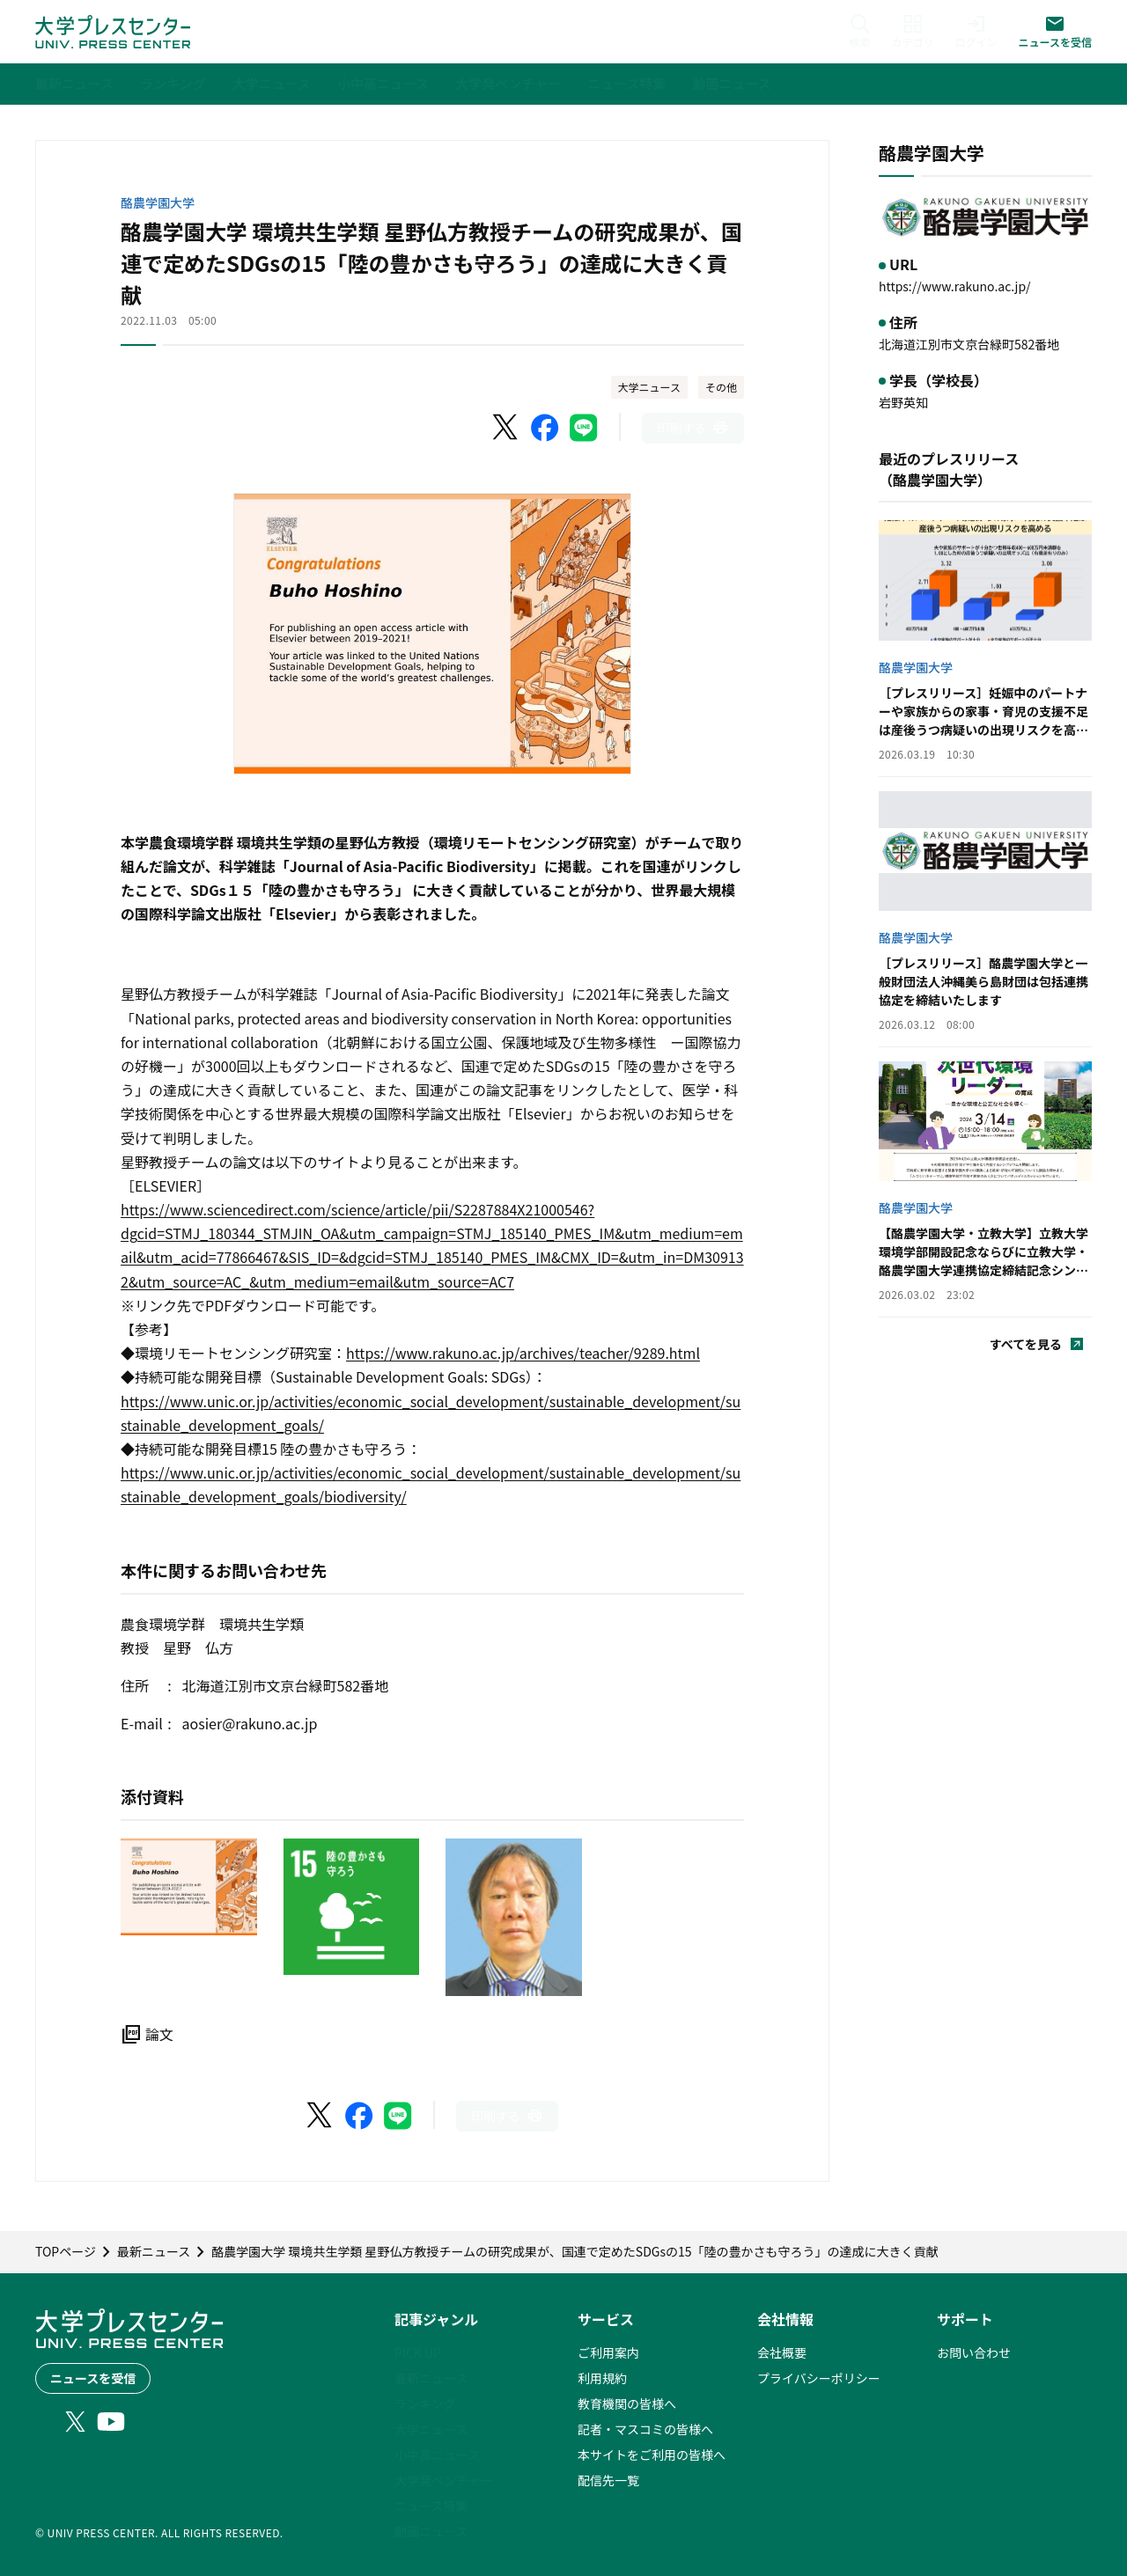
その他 (721, 386)
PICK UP (417, 2352)
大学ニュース (649, 386)
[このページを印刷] (693, 428)
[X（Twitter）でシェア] (506, 428)
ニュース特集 (431, 2505)
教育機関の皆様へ (627, 2403)
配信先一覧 (608, 2480)
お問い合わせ (974, 2352)
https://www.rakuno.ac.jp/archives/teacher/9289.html (523, 1352)
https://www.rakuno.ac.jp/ (955, 286)
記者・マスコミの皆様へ (645, 2429)
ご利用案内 (608, 2352)
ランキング (425, 2403)
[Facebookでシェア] (545, 428)
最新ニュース (431, 2378)
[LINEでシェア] (584, 428)
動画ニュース (431, 2531)
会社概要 (782, 2352)
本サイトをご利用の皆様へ (652, 2454)
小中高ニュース (437, 2454)
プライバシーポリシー (818, 2378)
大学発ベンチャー (443, 2480)
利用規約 (602, 2378)
